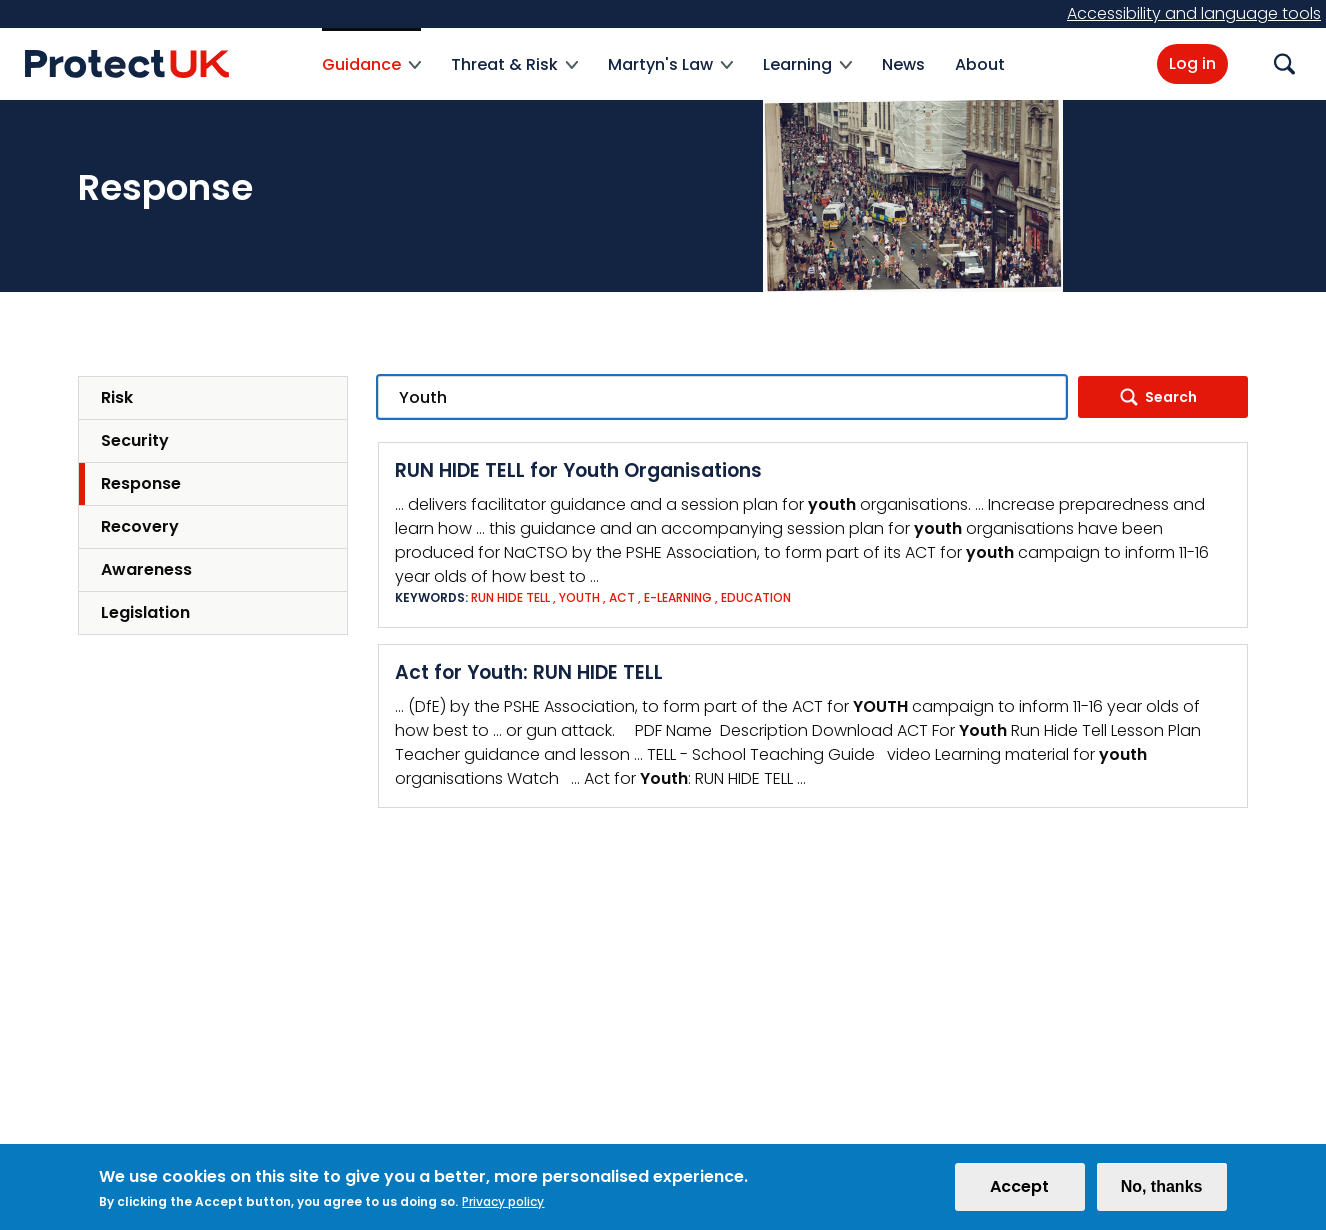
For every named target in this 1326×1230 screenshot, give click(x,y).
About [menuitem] (980, 64)
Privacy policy (503, 1207)
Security (135, 440)
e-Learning (678, 597)
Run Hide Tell (510, 597)
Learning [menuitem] (807, 76)
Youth (579, 597)
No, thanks (1162, 1192)
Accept (1019, 1192)
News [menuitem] (903, 64)
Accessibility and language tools (1194, 13)
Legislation (145, 612)
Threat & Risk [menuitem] (514, 76)
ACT (622, 597)
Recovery (140, 526)
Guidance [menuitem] (371, 76)
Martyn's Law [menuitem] (670, 76)
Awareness (146, 569)
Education (756, 597)
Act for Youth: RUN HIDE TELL (529, 672)
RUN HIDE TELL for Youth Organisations (578, 470)
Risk (117, 397)
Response (141, 483)
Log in (1192, 63)
